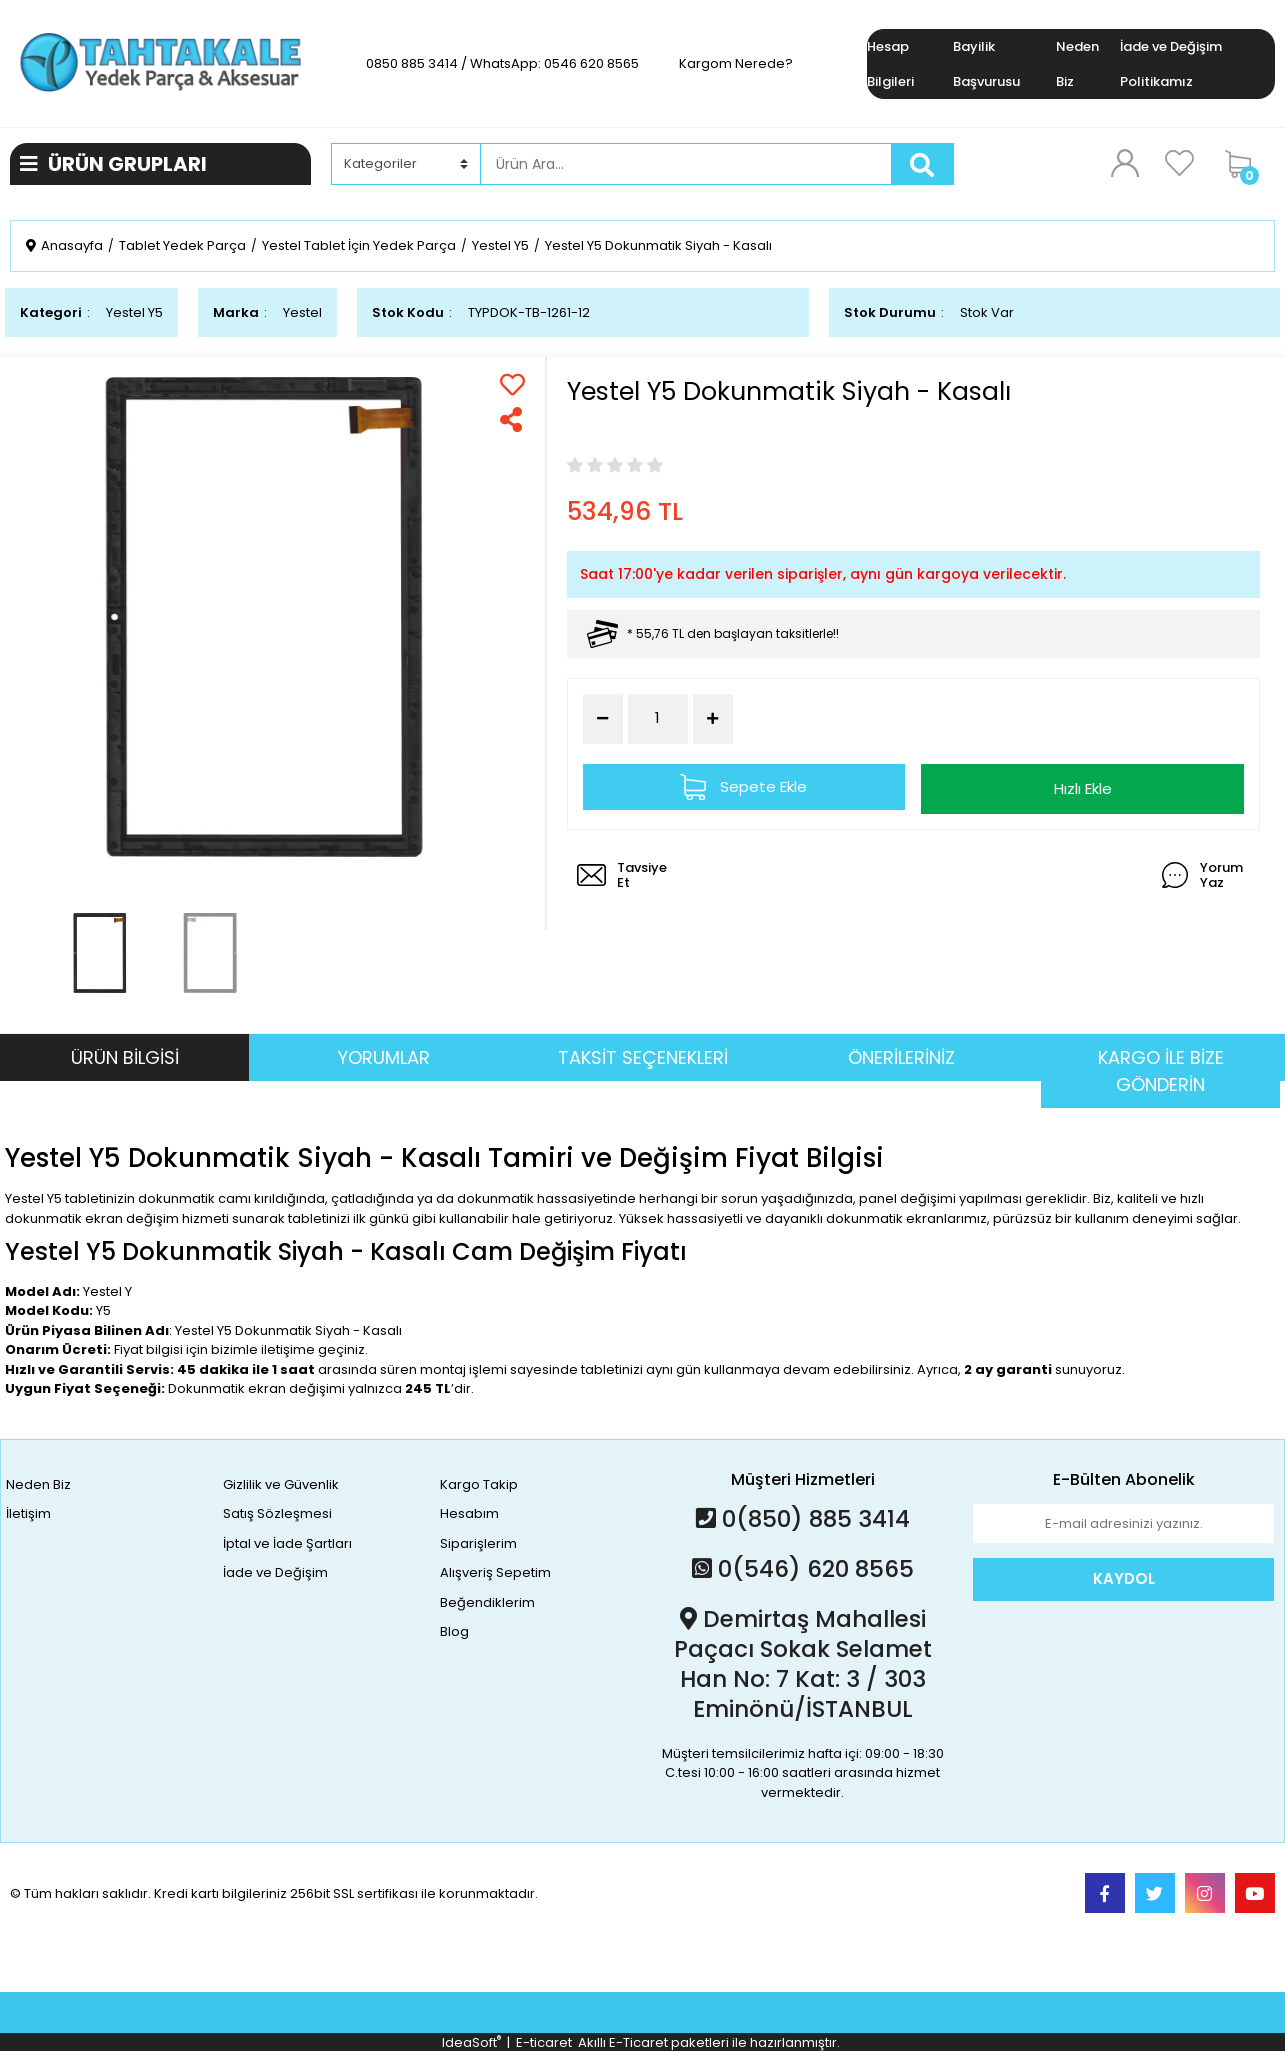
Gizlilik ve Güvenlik (281, 1484)
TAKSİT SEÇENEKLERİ (643, 1057)
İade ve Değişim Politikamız (1171, 64)
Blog (454, 1631)
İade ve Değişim (275, 1572)
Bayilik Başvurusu (986, 64)
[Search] (686, 164)
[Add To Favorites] (512, 384)
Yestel (302, 312)
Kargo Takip (479, 1484)
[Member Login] (1125, 163)
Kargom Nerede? (736, 63)
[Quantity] (658, 718)
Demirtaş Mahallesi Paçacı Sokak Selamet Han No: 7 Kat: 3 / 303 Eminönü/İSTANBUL (803, 1664)
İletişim (28, 1513)
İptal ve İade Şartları (287, 1543)
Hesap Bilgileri (890, 64)
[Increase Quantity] (713, 719)
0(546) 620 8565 (803, 1569)
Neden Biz (1077, 64)
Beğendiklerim (487, 1602)
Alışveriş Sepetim (495, 1572)
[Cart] (1245, 164)
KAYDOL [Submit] (1124, 1578)
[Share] (512, 419)
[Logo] (160, 62)
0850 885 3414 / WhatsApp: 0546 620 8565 (502, 63)
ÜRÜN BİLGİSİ (125, 1057)
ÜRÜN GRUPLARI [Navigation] (113, 164)
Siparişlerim (478, 1543)
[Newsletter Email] (1123, 1524)
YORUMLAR (384, 1057)
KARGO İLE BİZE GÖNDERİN (1161, 1071)
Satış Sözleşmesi (277, 1513)
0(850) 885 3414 (803, 1519)
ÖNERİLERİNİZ (901, 1057)
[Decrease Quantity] (603, 719)
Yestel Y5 (134, 312)
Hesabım (469, 1513)
